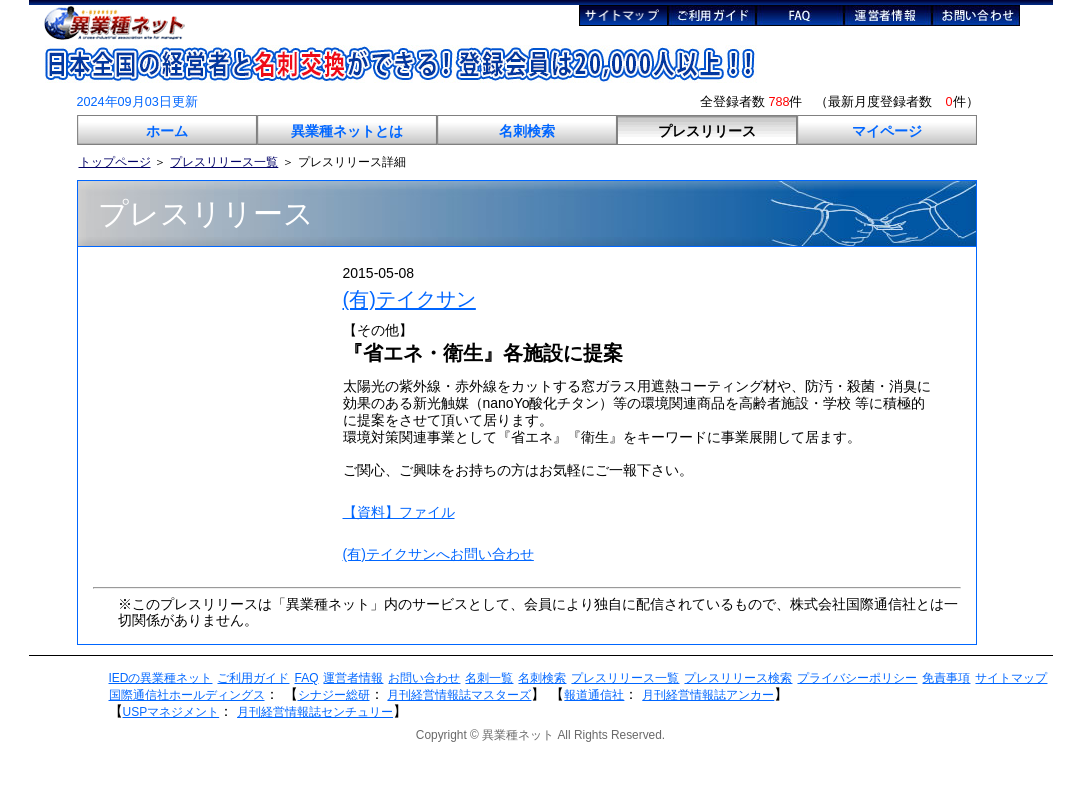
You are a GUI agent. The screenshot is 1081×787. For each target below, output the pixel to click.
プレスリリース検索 (738, 678)
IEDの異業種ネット (161, 678)
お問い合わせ (424, 678)
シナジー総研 (334, 695)
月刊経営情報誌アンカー (708, 695)
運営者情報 (353, 678)
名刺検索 (527, 131)
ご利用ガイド (253, 678)
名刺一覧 (489, 678)
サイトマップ (1011, 678)
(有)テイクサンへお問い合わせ (438, 554)
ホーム (167, 131)
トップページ (115, 162)
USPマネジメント (171, 712)
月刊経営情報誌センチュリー (315, 712)
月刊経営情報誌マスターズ (459, 695)
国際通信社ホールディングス (187, 695)
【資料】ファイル (399, 512)
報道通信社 (594, 695)
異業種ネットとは (347, 131)
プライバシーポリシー (857, 678)
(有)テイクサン (409, 299)
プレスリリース (707, 131)
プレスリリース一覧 (224, 162)
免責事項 (946, 678)
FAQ (306, 678)
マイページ (887, 131)
